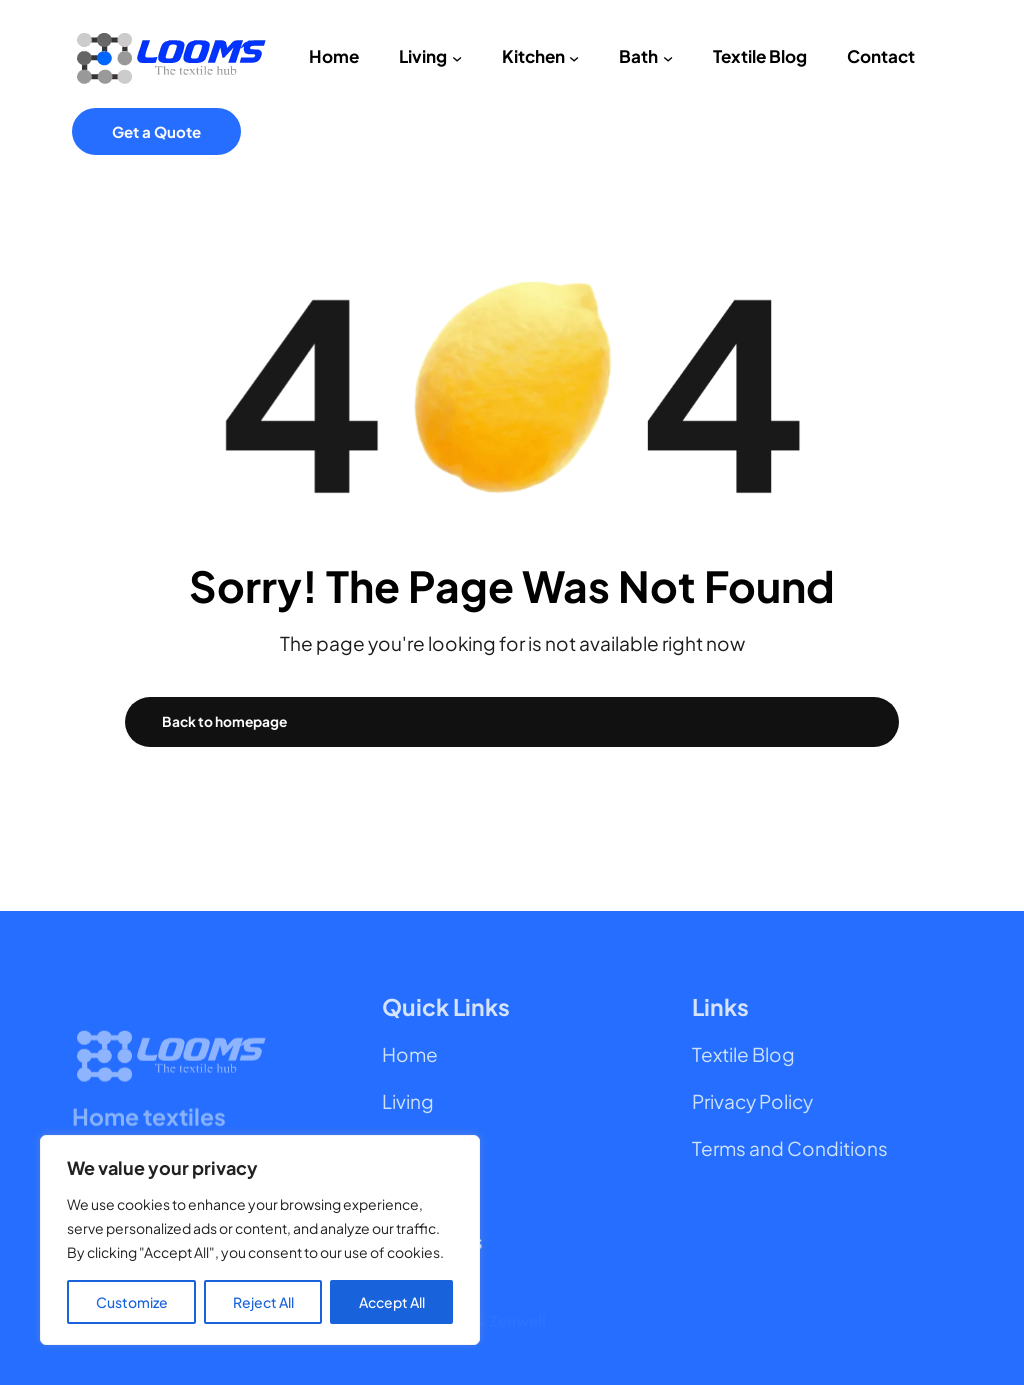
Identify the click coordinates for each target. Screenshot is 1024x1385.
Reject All (263, 1302)
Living (408, 1101)
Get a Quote (156, 131)
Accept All (392, 1302)
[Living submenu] (457, 57)
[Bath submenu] (668, 57)
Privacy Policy (752, 1101)
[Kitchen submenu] (574, 57)
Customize (132, 1302)
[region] (260, 1240)
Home (410, 1054)
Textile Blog (743, 1054)
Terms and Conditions (790, 1148)
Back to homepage (224, 721)
